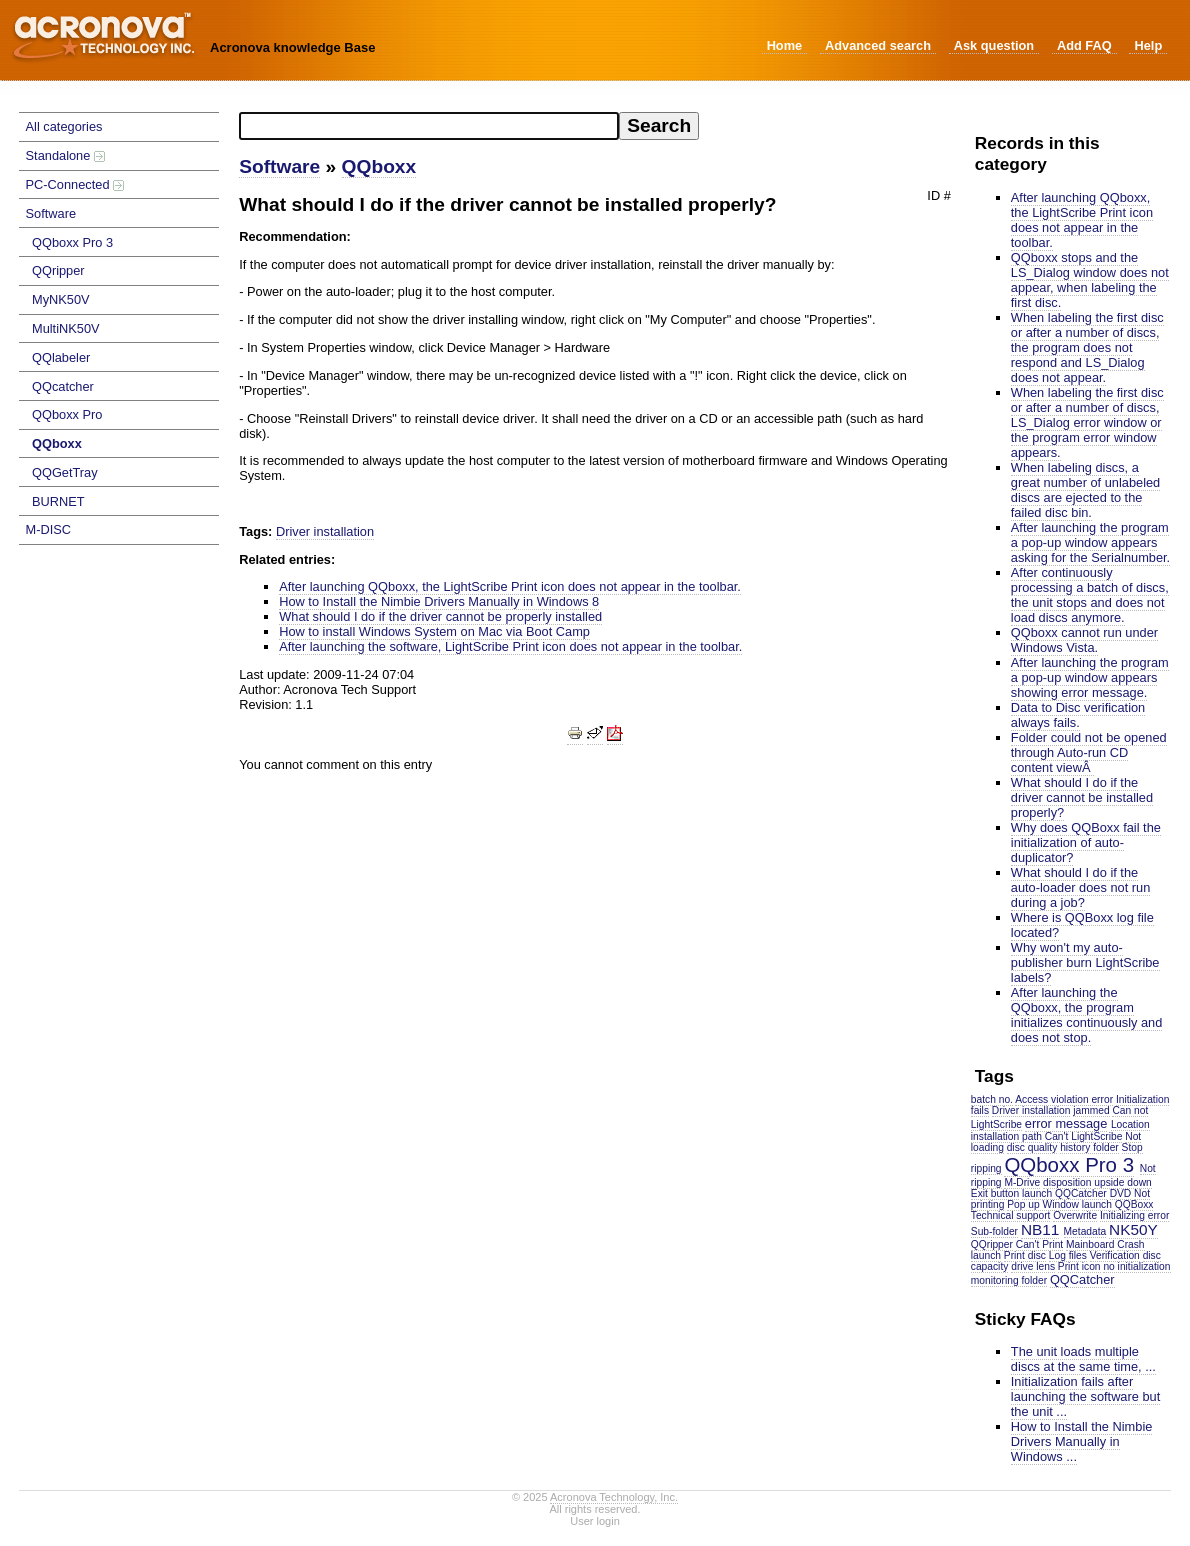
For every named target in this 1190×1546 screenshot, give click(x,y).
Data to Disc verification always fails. (1078, 715)
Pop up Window (1043, 1204)
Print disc (1025, 1255)
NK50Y (1133, 1229)
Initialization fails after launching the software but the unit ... (1085, 1396)
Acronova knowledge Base (292, 47)
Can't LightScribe (1084, 1136)
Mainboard (1090, 1244)
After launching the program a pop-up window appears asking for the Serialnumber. (1090, 542)
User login (595, 1521)
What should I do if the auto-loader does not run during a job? (1080, 887)
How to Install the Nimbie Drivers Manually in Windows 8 (439, 601)
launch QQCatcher (1064, 1193)
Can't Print (1039, 1244)
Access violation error (1064, 1099)
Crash (1130, 1244)
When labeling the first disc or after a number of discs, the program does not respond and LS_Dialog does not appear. (1087, 347)
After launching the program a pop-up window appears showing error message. (1090, 677)
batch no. (992, 1099)
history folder (1089, 1147)
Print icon (1079, 1266)
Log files (1068, 1255)
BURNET (58, 501)
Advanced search (878, 45)
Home (785, 45)
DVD (1121, 1193)
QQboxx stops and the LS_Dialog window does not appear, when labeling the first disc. (1090, 280)
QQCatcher (1082, 1279)
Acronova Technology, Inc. (614, 1497)
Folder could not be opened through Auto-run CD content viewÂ (1089, 752)
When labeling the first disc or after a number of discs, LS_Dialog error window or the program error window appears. (1087, 422)
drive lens (1033, 1266)
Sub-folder (994, 1231)
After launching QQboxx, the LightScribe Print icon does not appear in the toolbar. (1082, 220)
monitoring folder (1009, 1280)
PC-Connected (75, 184)
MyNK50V (61, 299)
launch (986, 1255)
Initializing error (1134, 1215)
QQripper (58, 270)
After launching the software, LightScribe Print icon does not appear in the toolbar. (510, 646)
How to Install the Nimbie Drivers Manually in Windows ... (1082, 1441)
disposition (1067, 1182)
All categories (64, 126)
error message (1066, 1123)
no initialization (1136, 1266)
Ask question (994, 45)
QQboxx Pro (67, 414)
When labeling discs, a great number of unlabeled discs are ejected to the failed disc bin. (1085, 490)
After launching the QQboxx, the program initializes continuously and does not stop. (1087, 1015)
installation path (1006, 1136)
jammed (1091, 1110)
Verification (1115, 1255)
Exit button (995, 1193)
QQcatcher (63, 386)
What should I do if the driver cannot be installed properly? (1082, 797)
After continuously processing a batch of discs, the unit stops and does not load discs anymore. (1090, 595)
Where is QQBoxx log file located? (1082, 925)
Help (1148, 45)
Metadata (1085, 1231)
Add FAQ (1084, 45)
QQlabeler (61, 357)
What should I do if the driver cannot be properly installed (440, 616)
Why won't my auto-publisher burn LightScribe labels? (1085, 962)
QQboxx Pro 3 (72, 242)
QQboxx (57, 443)
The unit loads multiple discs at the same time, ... (1083, 1359)
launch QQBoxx (1118, 1204)
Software (51, 213)
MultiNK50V (66, 328)
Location (1130, 1124)
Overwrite (1075, 1215)
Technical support (1011, 1215)
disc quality (1032, 1147)
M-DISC (49, 529)
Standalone (65, 155)
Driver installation (1031, 1110)
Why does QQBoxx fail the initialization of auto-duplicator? (1086, 842)
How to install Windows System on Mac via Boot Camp (434, 631)
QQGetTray (65, 472)
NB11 (1040, 1229)
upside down (1122, 1182)
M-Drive (1022, 1182)
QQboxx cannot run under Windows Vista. (1084, 640)
